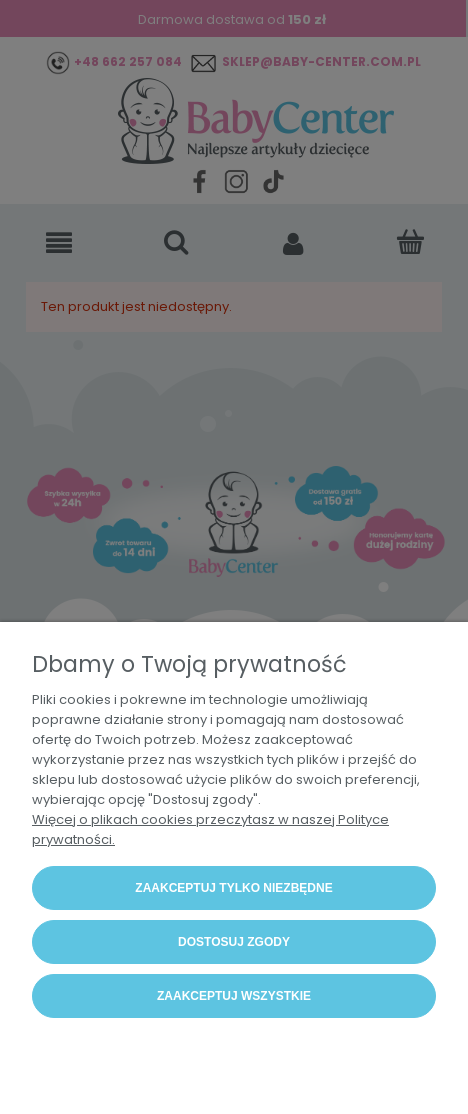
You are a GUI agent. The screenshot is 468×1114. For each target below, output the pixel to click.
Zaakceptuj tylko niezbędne (233, 888)
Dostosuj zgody (234, 942)
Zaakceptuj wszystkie (234, 996)
